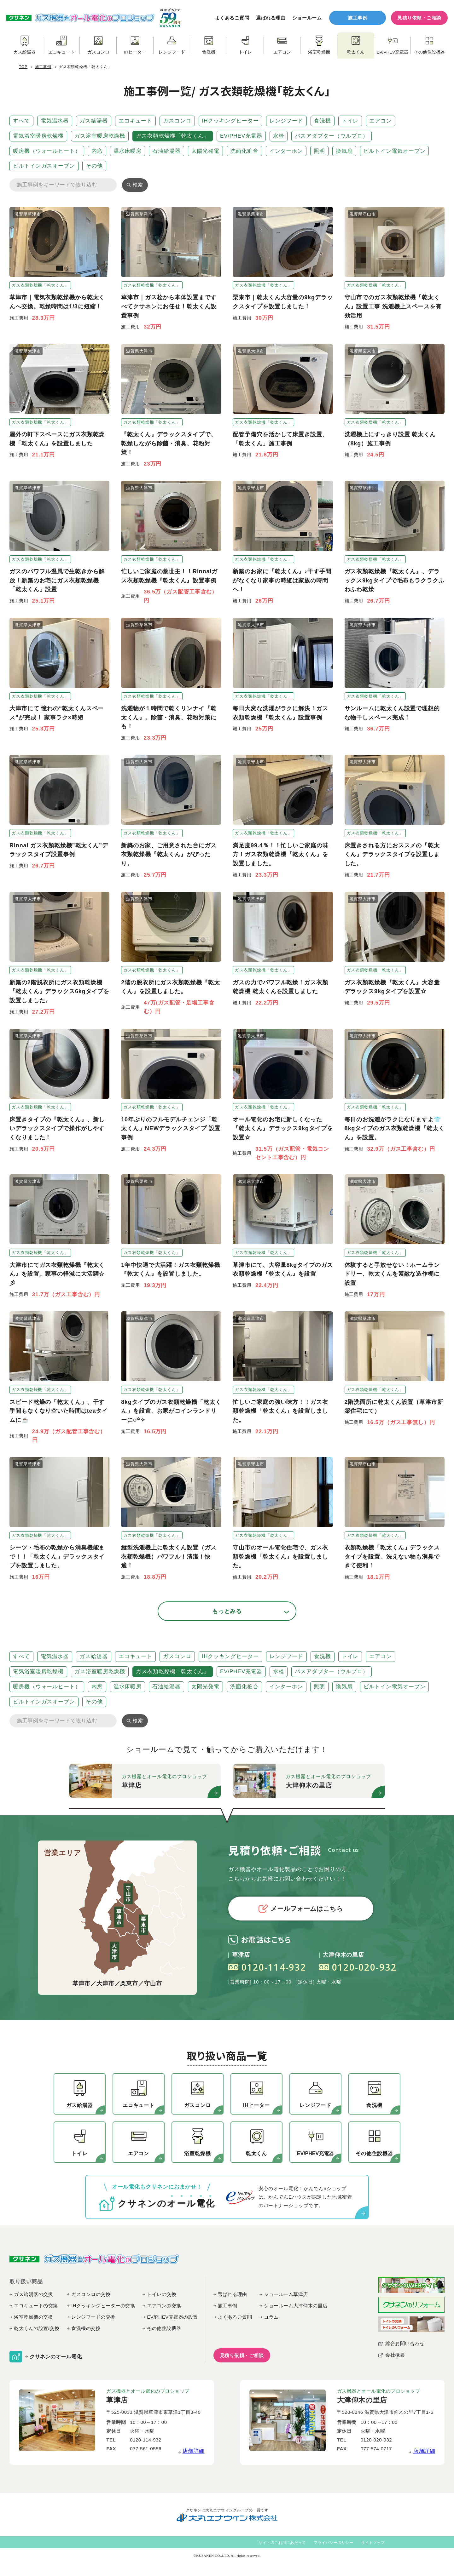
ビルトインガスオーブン (44, 166)
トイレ (350, 121)
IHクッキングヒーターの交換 (103, 2305)
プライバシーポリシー (333, 2542)
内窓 (97, 151)
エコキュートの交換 (36, 2305)
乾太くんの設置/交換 (36, 2328)
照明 (319, 151)
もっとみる (227, 1611)
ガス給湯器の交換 (33, 2294)
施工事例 (357, 17)
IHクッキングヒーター (230, 121)
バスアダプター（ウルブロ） (331, 136)
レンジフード (286, 121)
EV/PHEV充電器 (241, 136)
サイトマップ (373, 2542)
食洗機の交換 (86, 2328)
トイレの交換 (161, 2294)
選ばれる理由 (270, 17)
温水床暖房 (128, 151)
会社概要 (395, 2354)
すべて (21, 121)
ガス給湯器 (93, 121)
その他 (94, 166)
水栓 (278, 136)
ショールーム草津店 (286, 2294)
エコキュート (135, 121)
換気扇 (344, 151)
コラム (271, 2317)
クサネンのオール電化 (56, 2356)
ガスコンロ (177, 121)
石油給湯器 (166, 151)
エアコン (380, 121)
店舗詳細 (194, 2451)
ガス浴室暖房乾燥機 (99, 136)
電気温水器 (55, 121)
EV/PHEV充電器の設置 (172, 2317)
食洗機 (322, 121)
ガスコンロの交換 (90, 2294)
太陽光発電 (205, 151)
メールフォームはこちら (301, 1908)
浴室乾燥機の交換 (33, 2317)
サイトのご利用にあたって (282, 2542)
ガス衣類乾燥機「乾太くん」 (172, 136)
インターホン (286, 151)
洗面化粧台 (244, 151)
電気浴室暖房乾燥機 (38, 136)
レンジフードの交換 (93, 2317)
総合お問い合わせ (404, 2343)
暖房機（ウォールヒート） (47, 151)
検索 (138, 184)
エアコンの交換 (164, 2305)
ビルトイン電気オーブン (395, 151)
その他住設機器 (164, 2328)
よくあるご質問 (232, 17)
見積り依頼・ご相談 (419, 17)
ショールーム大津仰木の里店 (296, 2305)
